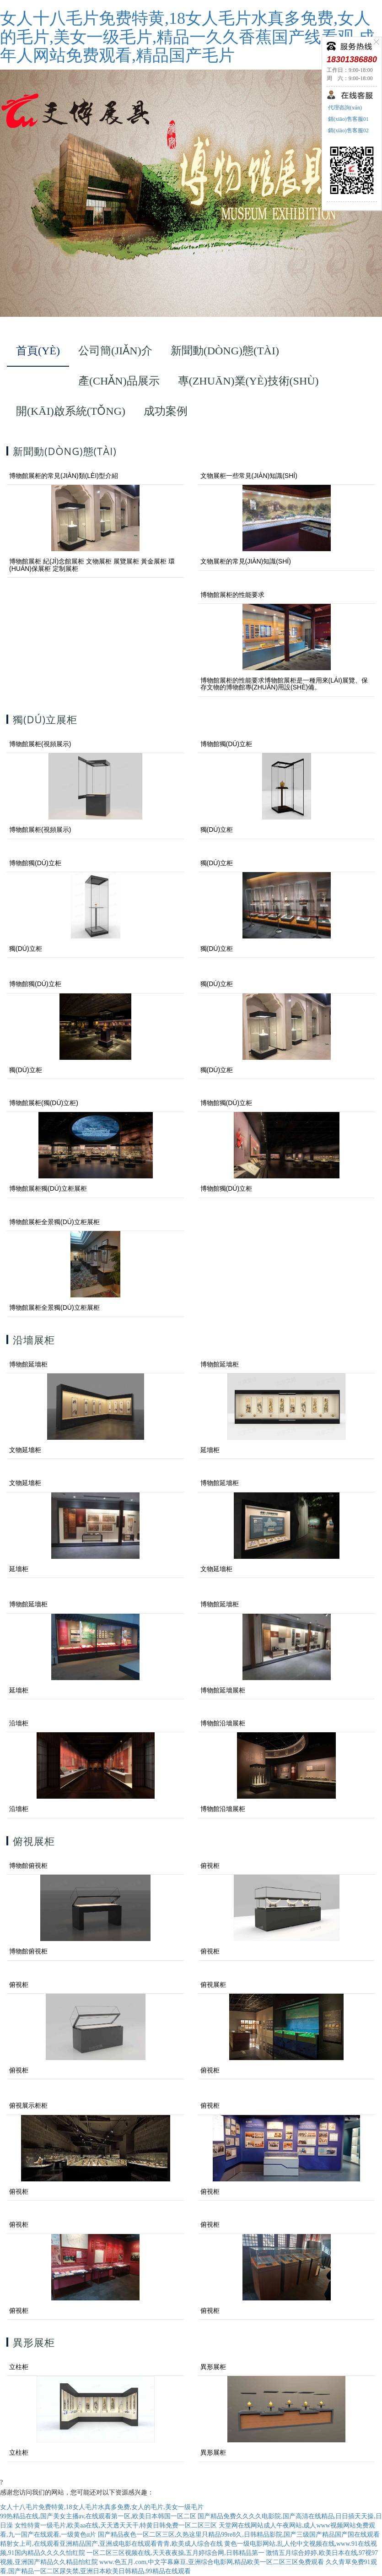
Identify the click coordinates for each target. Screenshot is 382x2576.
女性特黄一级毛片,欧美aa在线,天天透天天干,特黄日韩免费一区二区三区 (116, 2525)
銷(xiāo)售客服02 (348, 130)
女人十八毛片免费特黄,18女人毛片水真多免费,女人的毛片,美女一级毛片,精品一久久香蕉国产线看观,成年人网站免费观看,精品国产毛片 (187, 37)
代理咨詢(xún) (344, 107)
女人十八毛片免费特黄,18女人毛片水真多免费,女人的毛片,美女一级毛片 (102, 2507)
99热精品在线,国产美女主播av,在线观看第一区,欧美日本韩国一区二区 (98, 2516)
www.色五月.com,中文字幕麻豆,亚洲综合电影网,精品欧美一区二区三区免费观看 (211, 2562)
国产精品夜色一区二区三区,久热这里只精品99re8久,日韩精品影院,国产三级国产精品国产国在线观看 (239, 2534)
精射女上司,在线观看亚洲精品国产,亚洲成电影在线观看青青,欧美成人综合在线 (111, 2543)
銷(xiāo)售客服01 (348, 119)
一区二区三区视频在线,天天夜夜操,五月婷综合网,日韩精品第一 (175, 2552)
